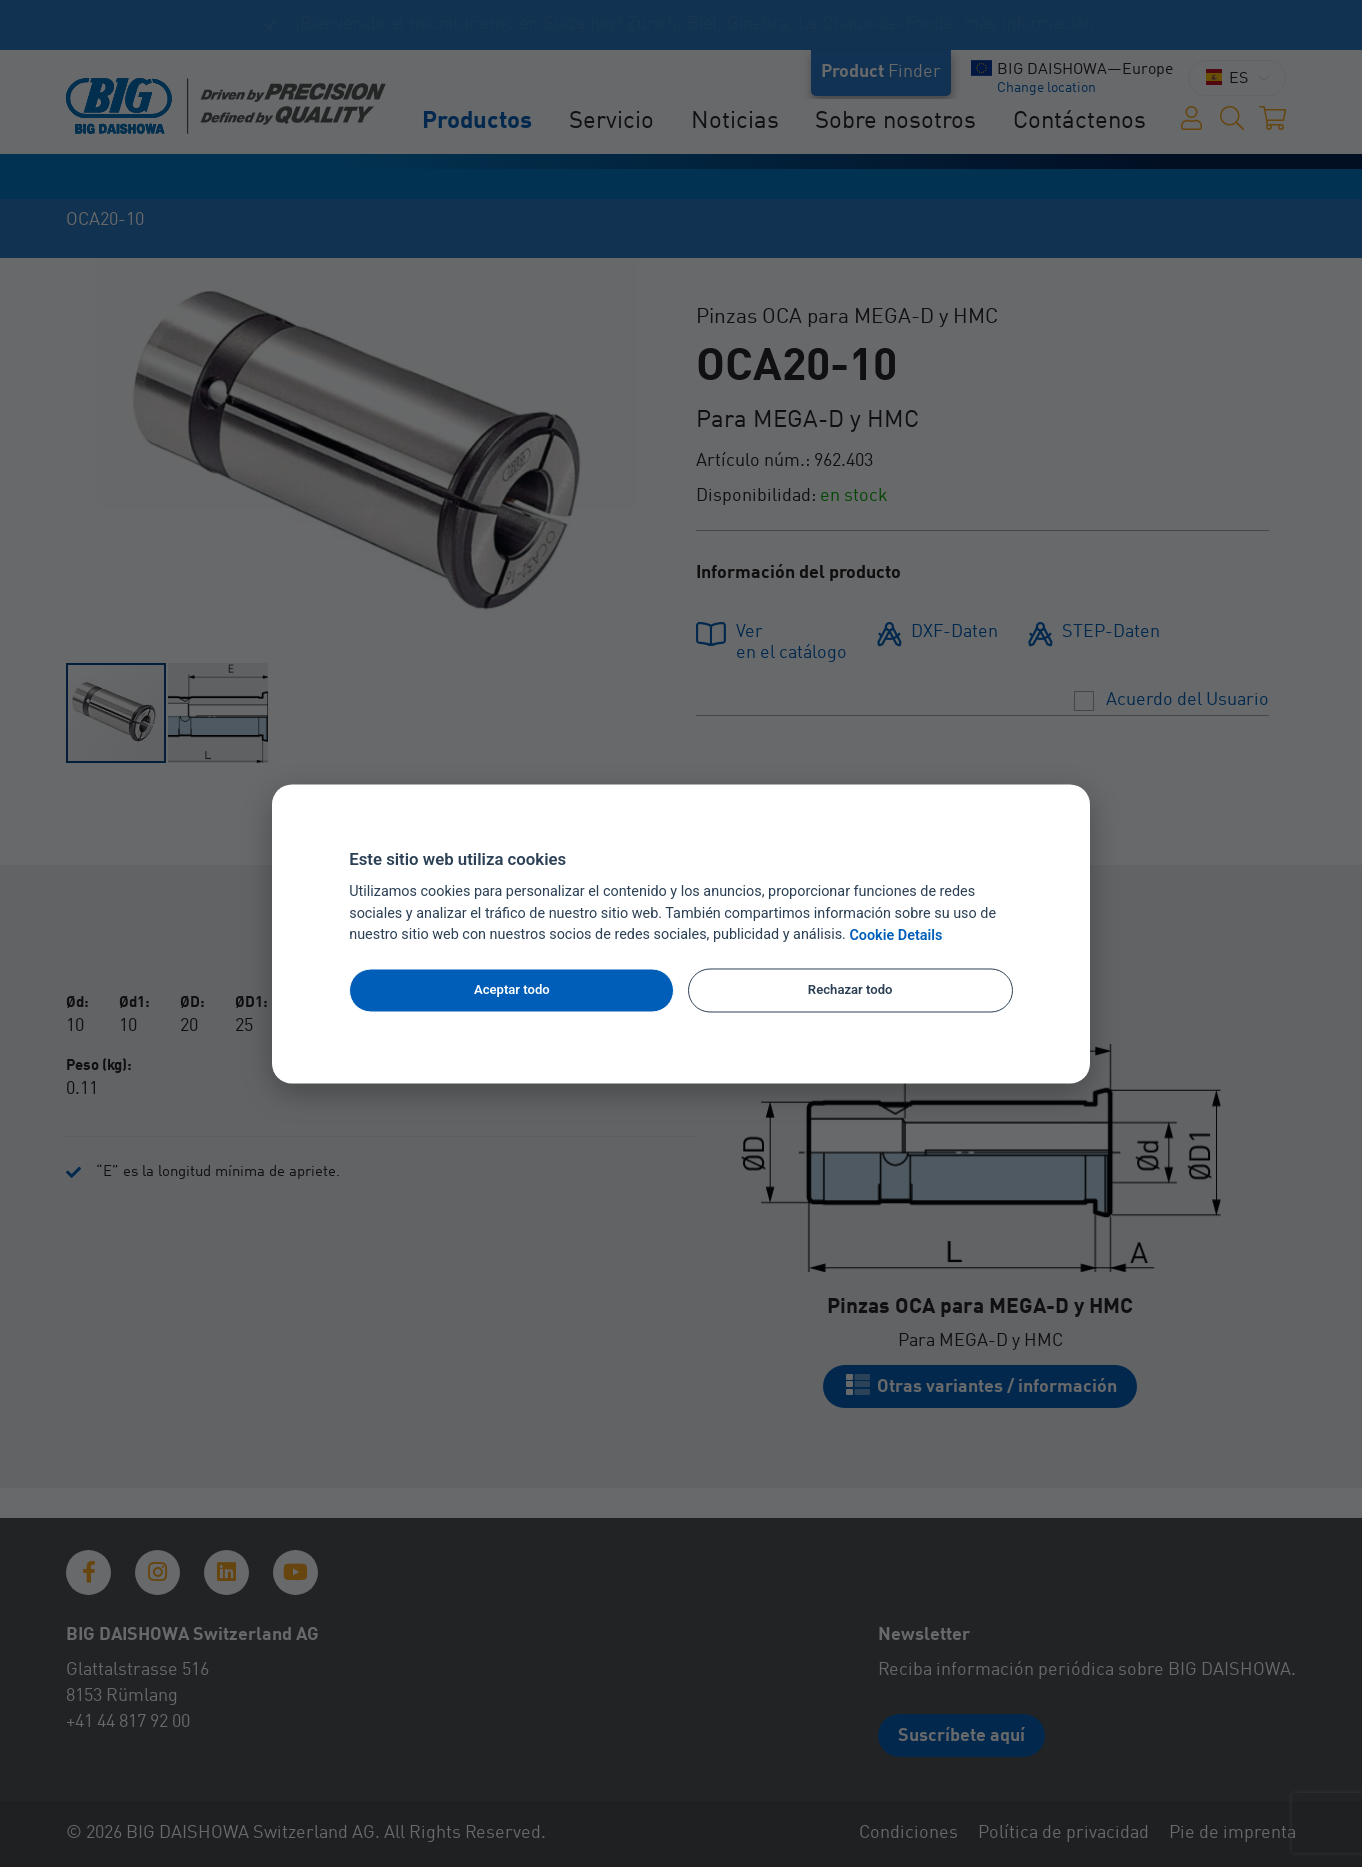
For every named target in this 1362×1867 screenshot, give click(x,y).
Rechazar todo (850, 990)
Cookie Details (895, 935)
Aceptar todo (512, 990)
